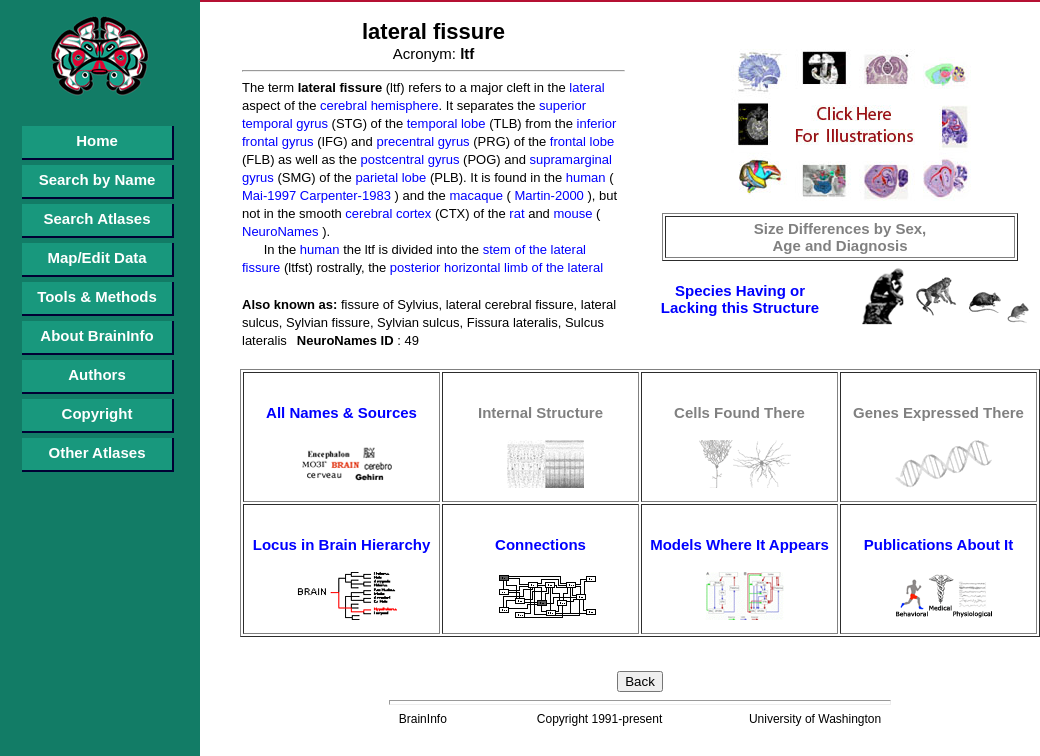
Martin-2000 (547, 195)
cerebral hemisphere (377, 105)
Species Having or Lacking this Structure (740, 299)
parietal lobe (389, 177)
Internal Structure (540, 412)
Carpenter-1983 (343, 195)
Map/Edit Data (96, 257)
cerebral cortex (387, 213)
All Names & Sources (341, 412)
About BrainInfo (96, 335)
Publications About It (938, 544)
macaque (474, 195)
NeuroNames (280, 231)
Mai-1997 (269, 195)
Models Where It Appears (739, 544)
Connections (540, 544)
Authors (97, 374)
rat (515, 213)
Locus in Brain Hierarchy (342, 544)
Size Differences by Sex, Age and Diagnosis (840, 237)
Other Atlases (97, 452)
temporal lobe (444, 123)
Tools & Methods (97, 296)
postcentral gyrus (408, 159)
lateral (585, 87)
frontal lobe (580, 141)
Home (97, 140)
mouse (571, 213)
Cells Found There (739, 412)
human (583, 177)
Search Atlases (96, 218)
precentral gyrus (421, 141)
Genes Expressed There (938, 412)
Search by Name (97, 179)
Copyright (97, 413)
